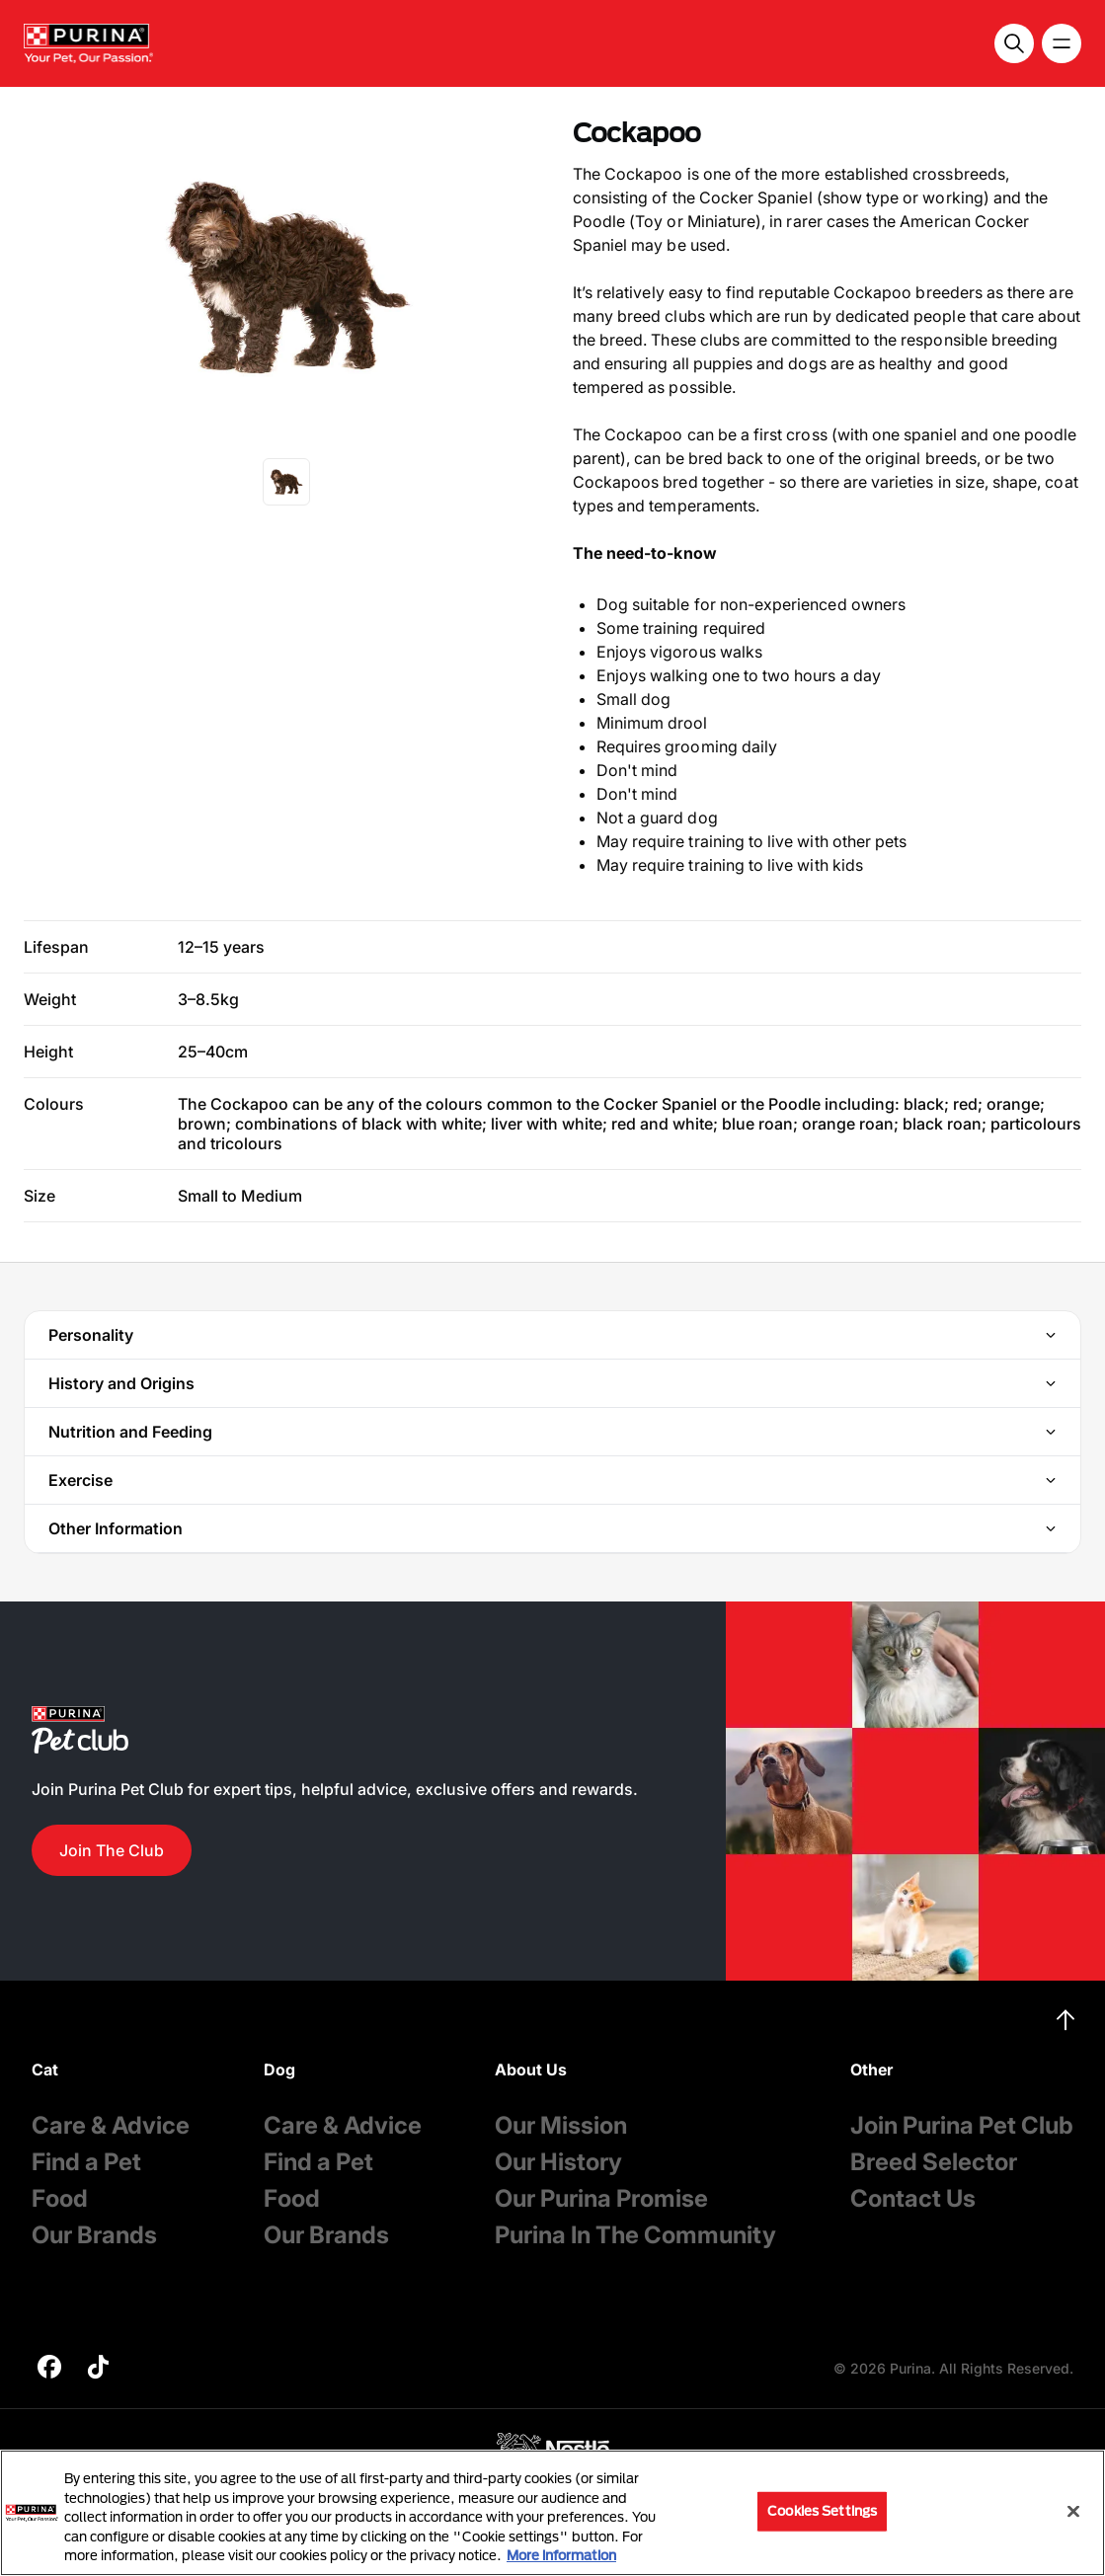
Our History (558, 2161)
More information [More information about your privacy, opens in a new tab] (561, 2555)
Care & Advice (111, 2125)
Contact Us (913, 2198)
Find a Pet (86, 2161)
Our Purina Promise (601, 2198)
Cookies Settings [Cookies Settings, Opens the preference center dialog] (822, 2511)
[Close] (1073, 2512)
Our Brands (94, 2235)
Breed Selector (933, 2161)
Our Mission (561, 2125)
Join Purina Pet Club (961, 2125)
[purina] (49, 2369)
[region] (552, 2513)
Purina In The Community (635, 2235)
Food (60, 2198)
